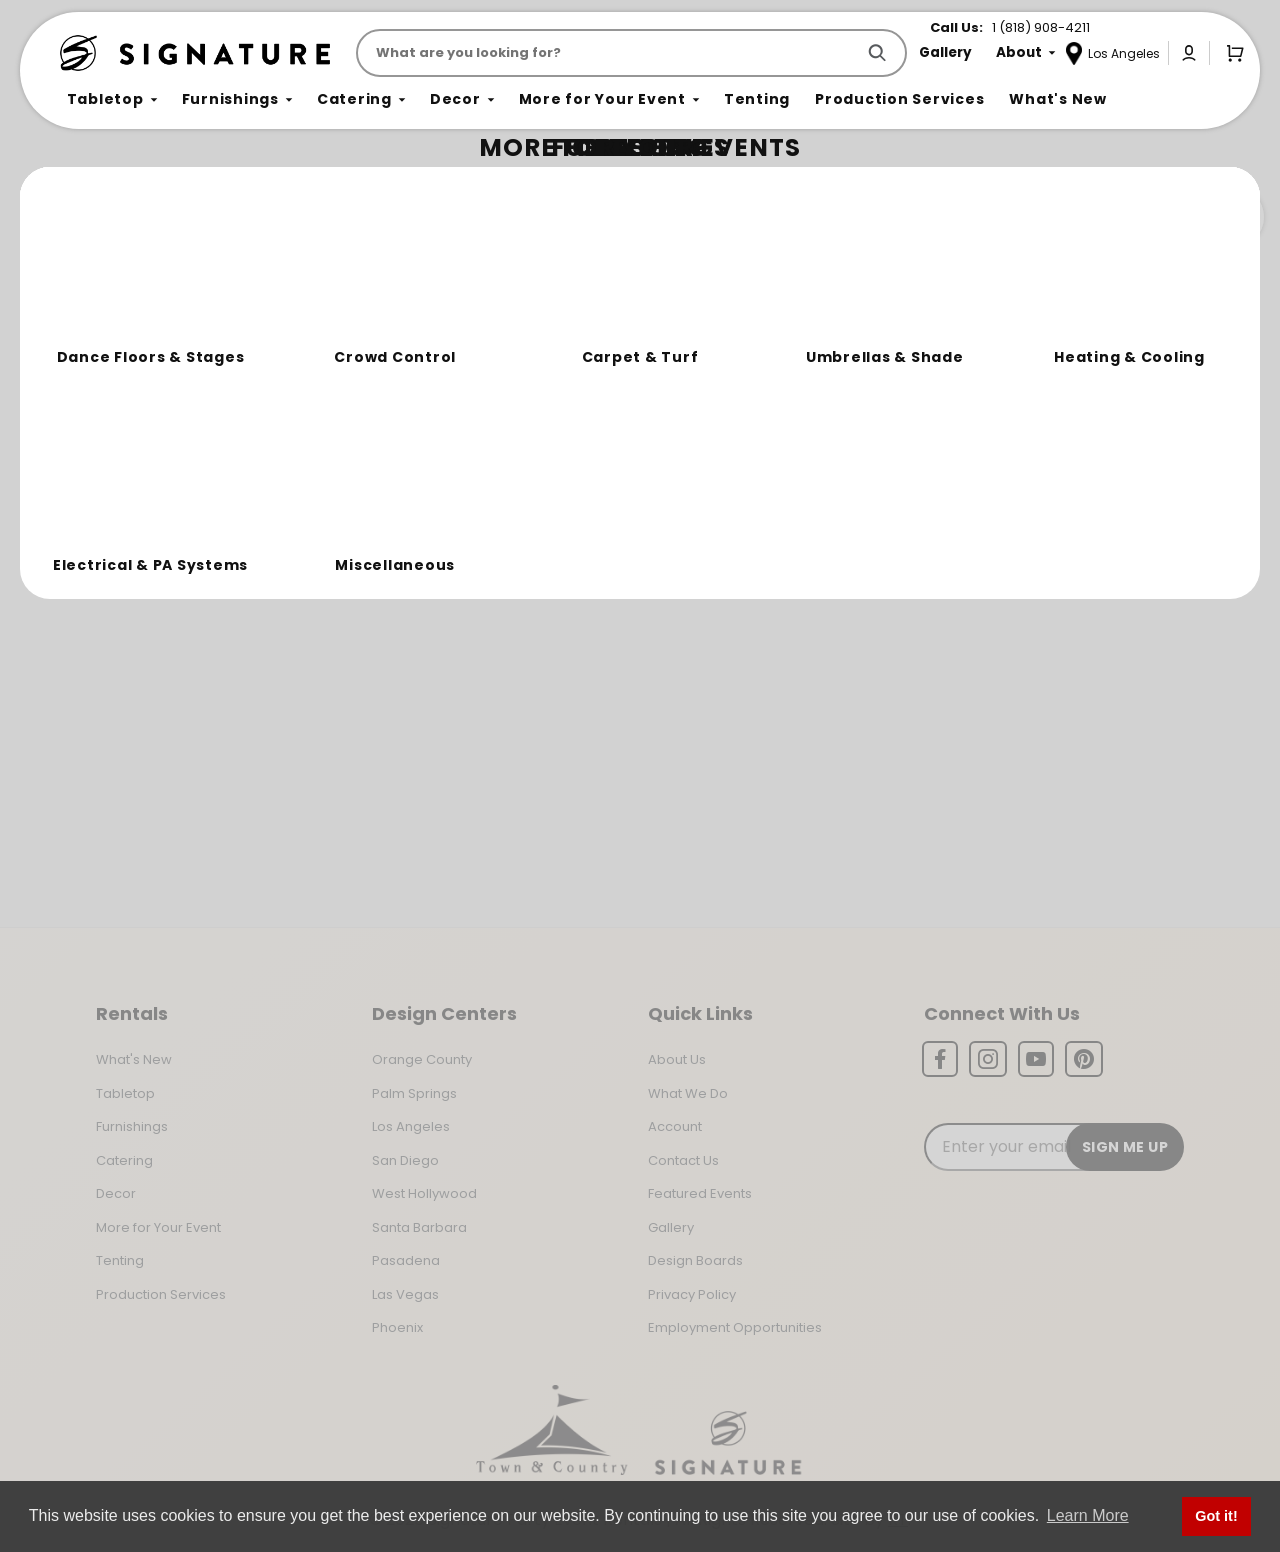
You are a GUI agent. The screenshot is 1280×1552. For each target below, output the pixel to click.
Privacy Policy (692, 1294)
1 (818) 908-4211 (1041, 27)
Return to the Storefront (436, 302)
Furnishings (132, 1126)
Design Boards (695, 1260)
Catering (124, 1160)
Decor (116, 1193)
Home (82, 185)
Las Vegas (405, 1294)
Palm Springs (414, 1093)
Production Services (161, 1294)
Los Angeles (411, 1126)
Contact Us (683, 1160)
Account (675, 1126)
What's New (134, 1059)
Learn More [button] (1088, 1515)
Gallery (671, 1227)
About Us (677, 1059)
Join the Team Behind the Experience (1085, 217)
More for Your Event (158, 1227)
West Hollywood (424, 1193)
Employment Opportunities (735, 1327)
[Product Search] (609, 53)
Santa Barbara (419, 1227)
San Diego (405, 1160)
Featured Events (700, 1193)
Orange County (422, 1059)
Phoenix (397, 1327)
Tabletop (125, 1093)
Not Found (147, 184)
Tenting (120, 1260)
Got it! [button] (1216, 1516)
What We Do (688, 1093)
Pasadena (406, 1260)
